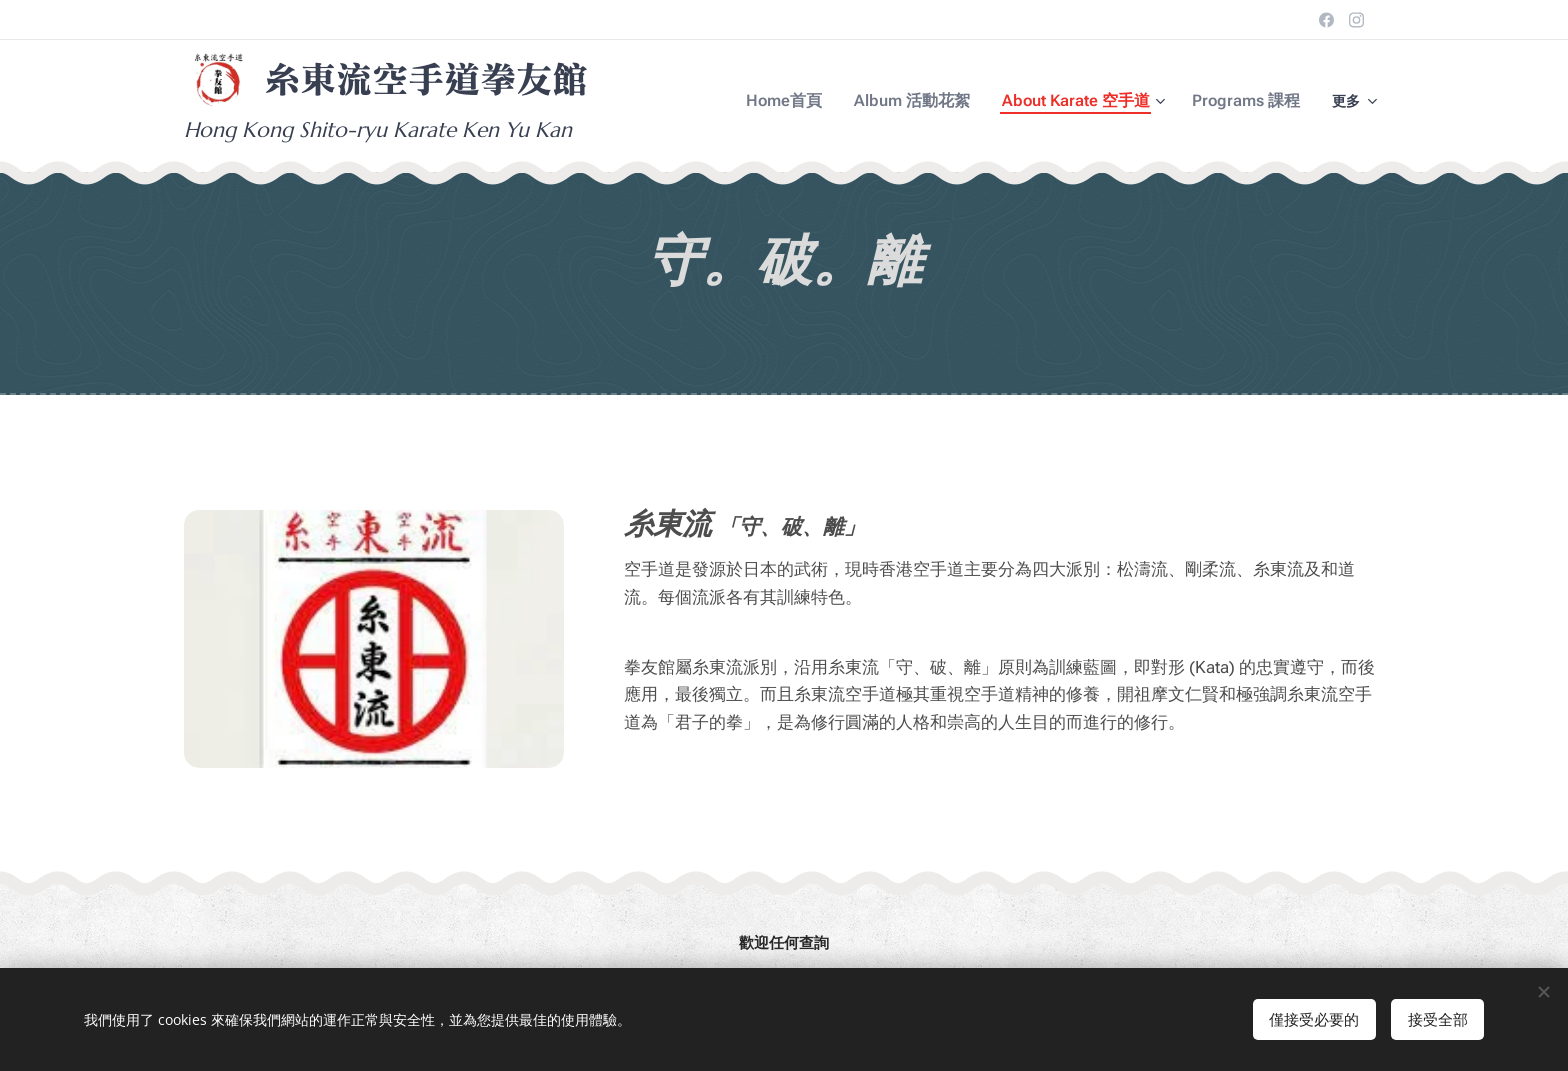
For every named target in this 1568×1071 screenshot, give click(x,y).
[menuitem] (815, 101)
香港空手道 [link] (921, 569)
